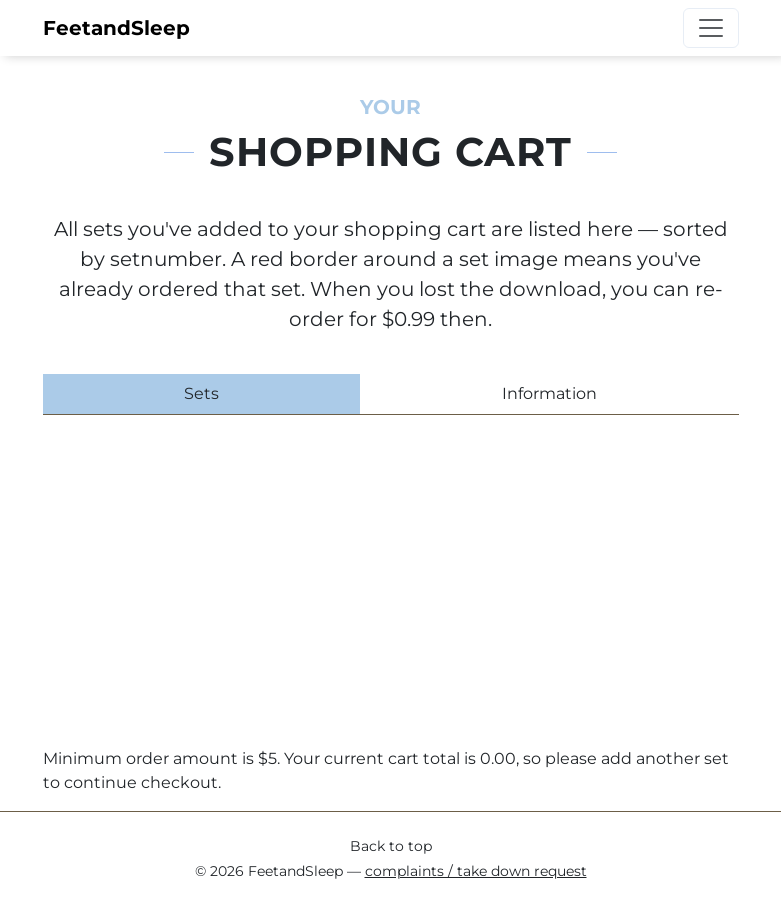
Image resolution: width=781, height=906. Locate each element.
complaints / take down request (476, 871)
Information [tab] (549, 393)
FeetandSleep (116, 28)
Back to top (391, 846)
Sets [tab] (201, 393)
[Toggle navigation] (711, 28)
